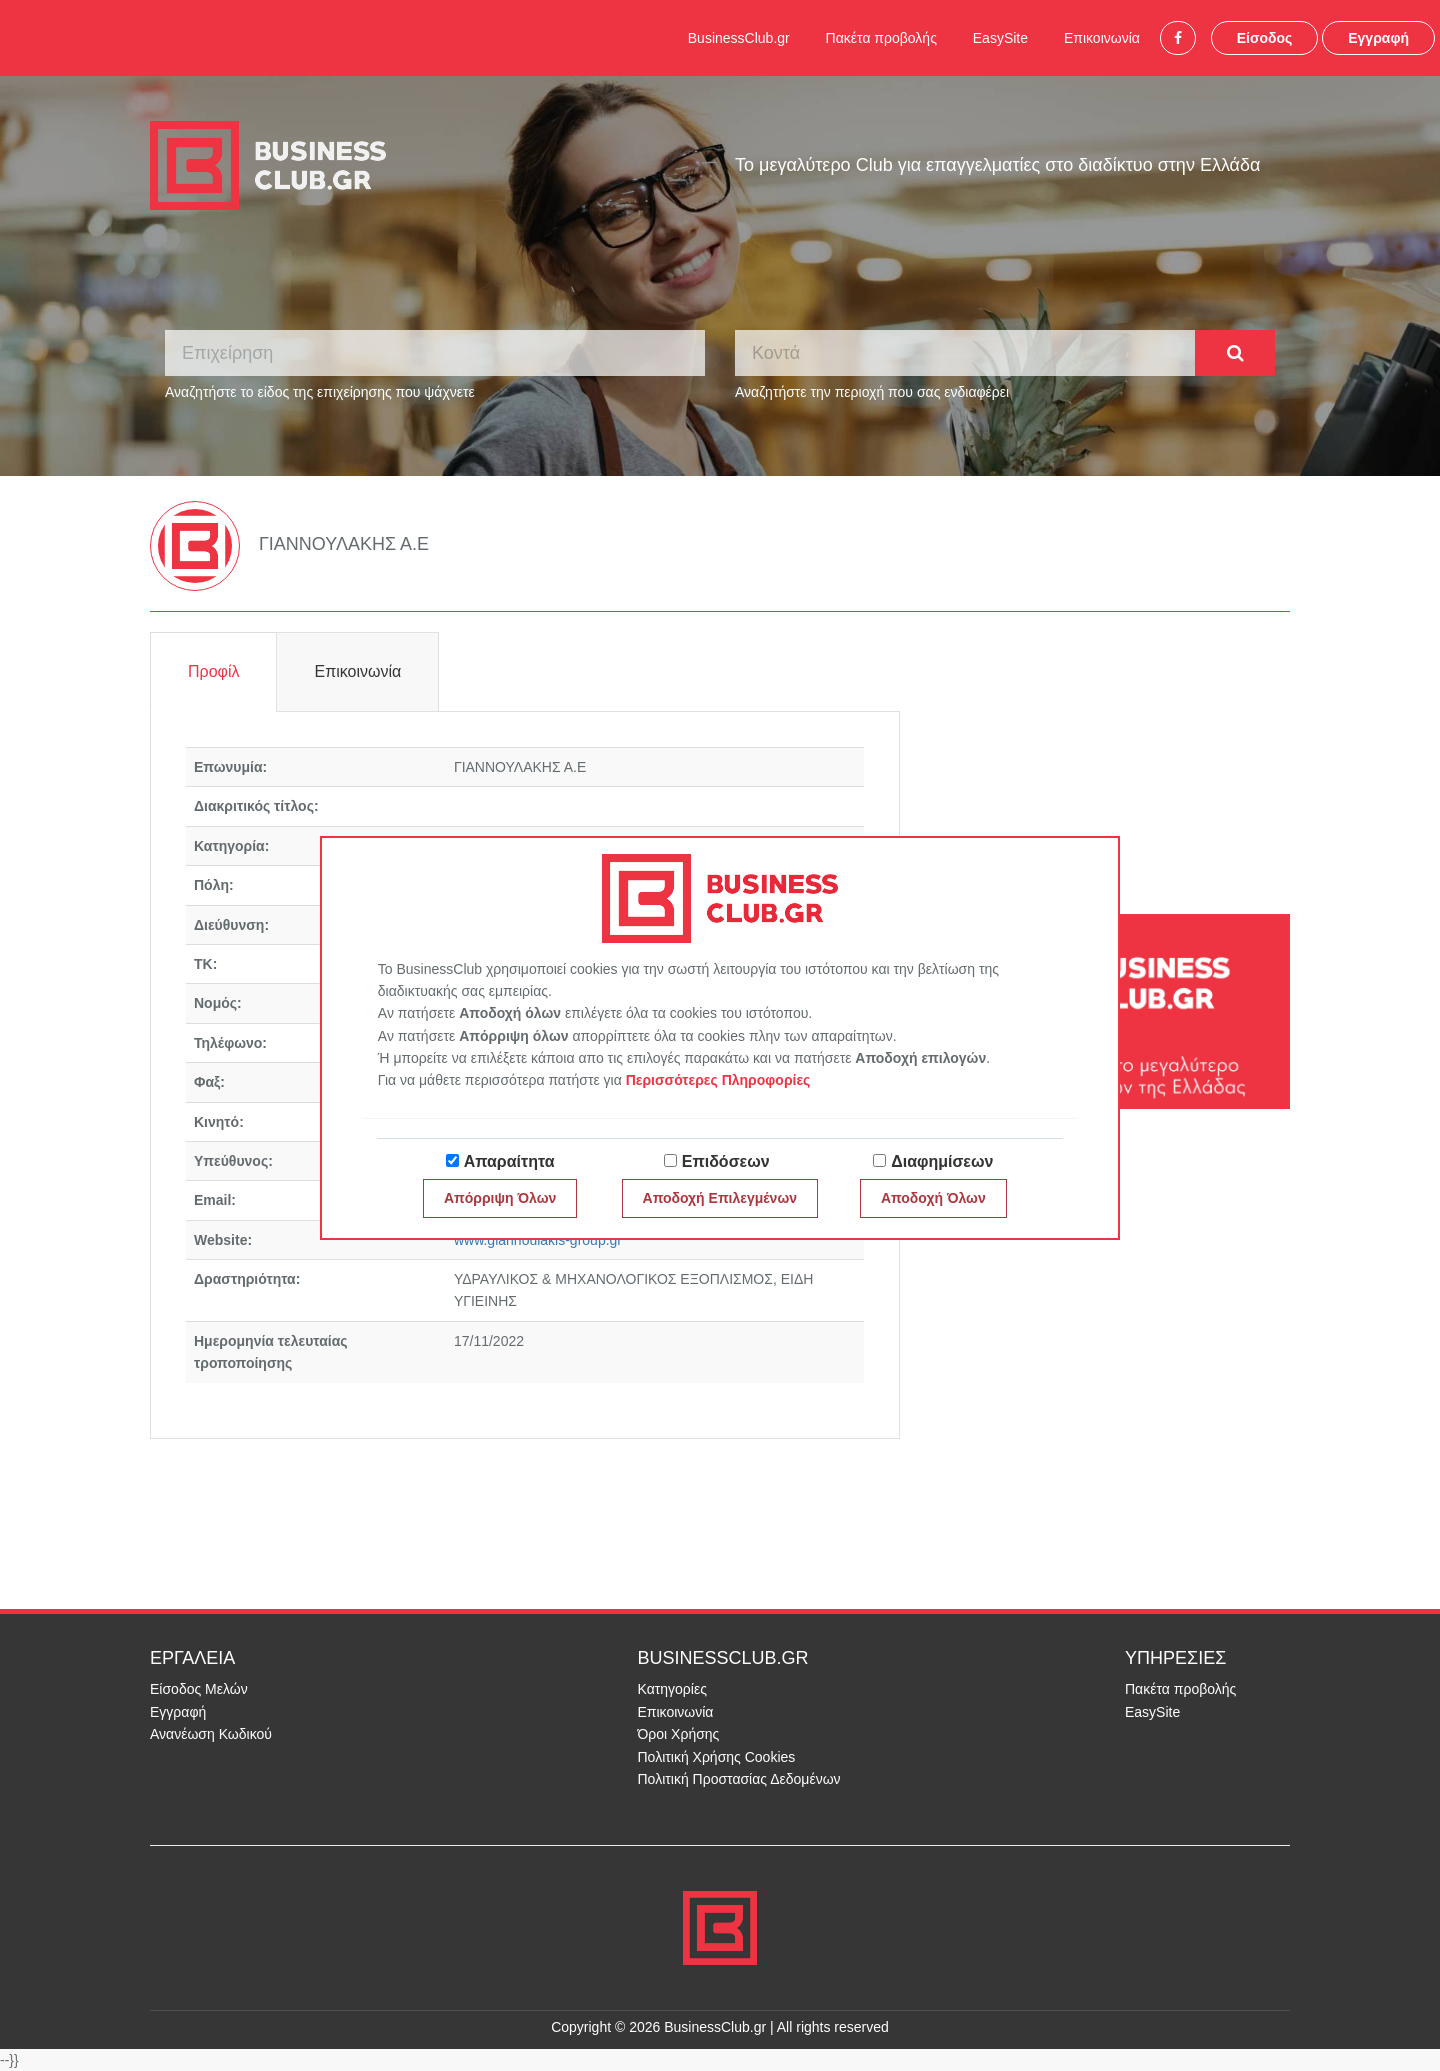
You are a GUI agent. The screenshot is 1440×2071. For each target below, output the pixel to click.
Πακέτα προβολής (881, 38)
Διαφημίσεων (942, 1161)
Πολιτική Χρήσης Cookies (717, 1757)
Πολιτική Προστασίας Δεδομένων (739, 1779)
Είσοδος (1265, 38)
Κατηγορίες (672, 1689)
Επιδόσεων (726, 1161)
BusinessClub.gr (739, 38)
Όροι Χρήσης (679, 1734)
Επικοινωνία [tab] (357, 671)
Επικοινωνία (1102, 38)
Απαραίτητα (509, 1161)
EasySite (1000, 38)
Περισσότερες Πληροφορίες (718, 1080)
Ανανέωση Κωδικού (211, 1734)
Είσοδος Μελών (199, 1689)
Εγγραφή (1378, 38)
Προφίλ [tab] (213, 671)
